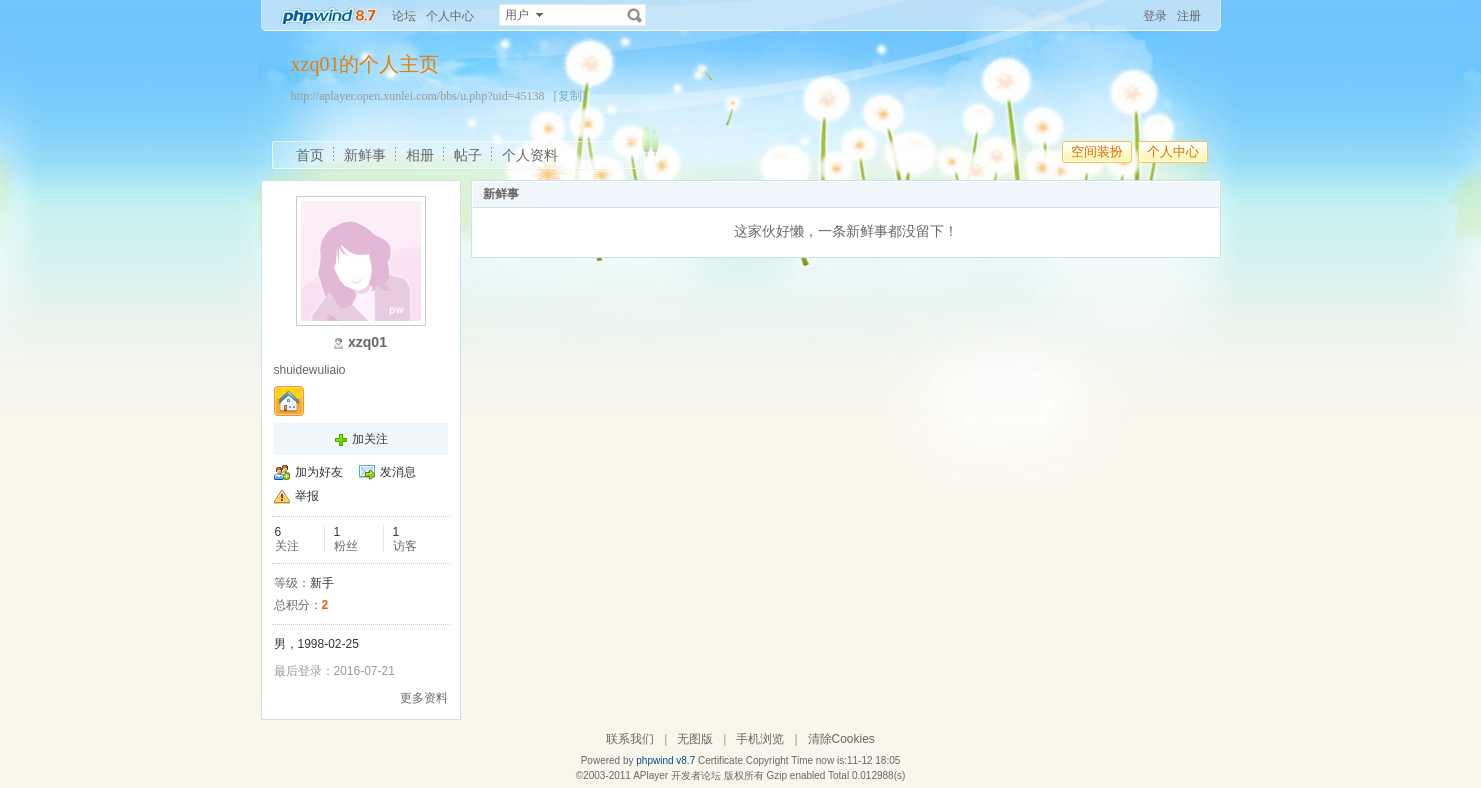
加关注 (370, 439)
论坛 (404, 16)
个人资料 (530, 155)
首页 (310, 155)
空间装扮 (1097, 151)
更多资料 (424, 698)
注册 (1189, 16)
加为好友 (319, 472)
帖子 (468, 155)
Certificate (720, 760)
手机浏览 (760, 739)
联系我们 (630, 739)
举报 (307, 496)
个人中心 (450, 16)
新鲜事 (365, 155)
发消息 (398, 472)
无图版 (695, 739)
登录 (1155, 16)
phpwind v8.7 (665, 760)
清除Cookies (841, 739)
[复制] (570, 96)
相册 (420, 155)
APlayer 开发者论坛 (677, 775)
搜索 (635, 15)
